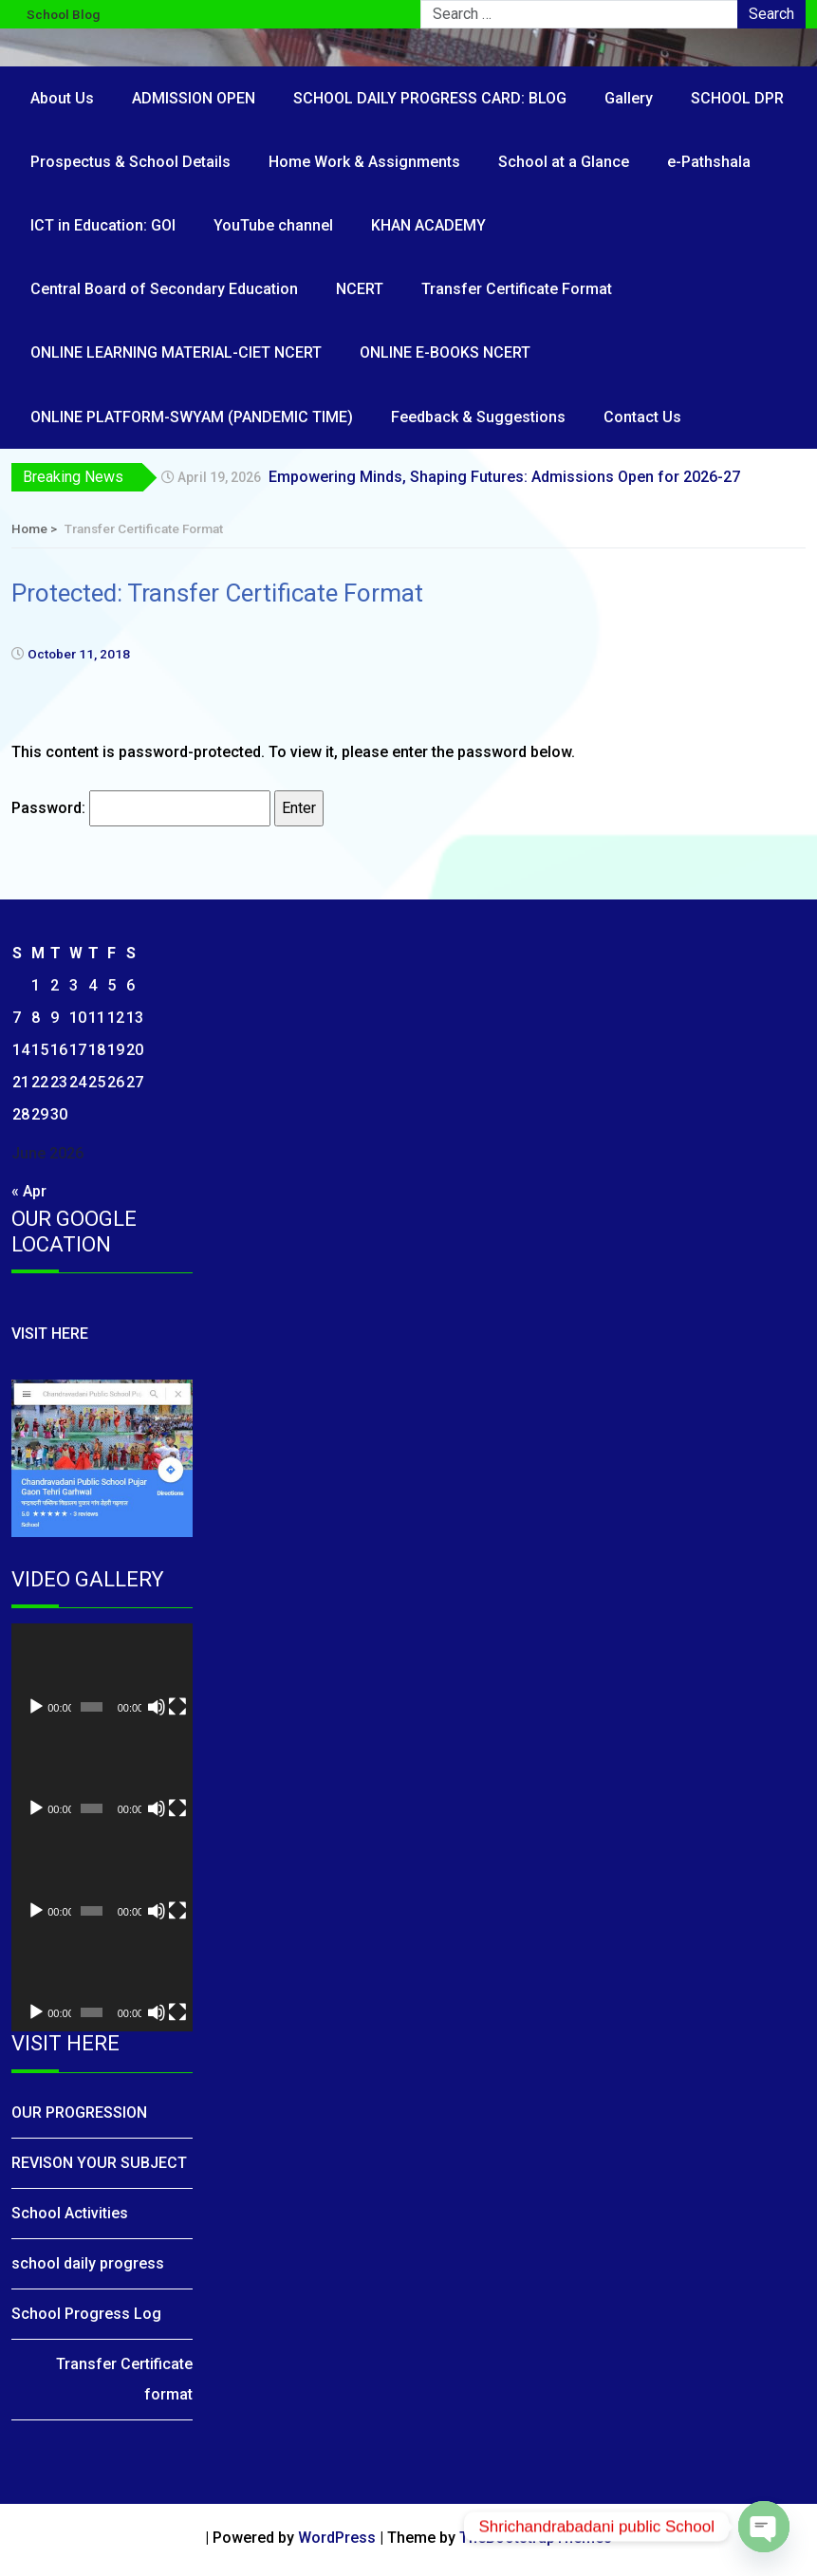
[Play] (36, 1706)
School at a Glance (563, 162)
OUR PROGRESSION (79, 2112)
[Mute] (156, 1706)
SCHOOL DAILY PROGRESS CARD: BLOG (429, 98)
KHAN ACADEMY (428, 225)
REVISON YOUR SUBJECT (99, 2163)
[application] (102, 1674)
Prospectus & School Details (130, 162)
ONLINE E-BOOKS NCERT (445, 352)
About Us (62, 98)
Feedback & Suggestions (478, 417)
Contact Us (642, 417)
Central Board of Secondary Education (164, 289)
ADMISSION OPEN (193, 98)
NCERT (359, 289)
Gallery (628, 98)
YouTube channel (273, 225)
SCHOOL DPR (737, 98)
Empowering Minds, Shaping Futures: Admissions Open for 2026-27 (504, 477)
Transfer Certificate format (124, 2379)
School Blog (63, 14)
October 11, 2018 (79, 653)
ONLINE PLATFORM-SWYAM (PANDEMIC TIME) (191, 417)
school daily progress (87, 2263)
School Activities (69, 2213)
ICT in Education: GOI (103, 225)
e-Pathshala (709, 162)
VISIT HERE (49, 1334)
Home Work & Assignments (364, 162)
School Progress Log (86, 2314)
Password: (140, 808)
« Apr (28, 1191)
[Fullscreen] (177, 1706)
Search (771, 14)
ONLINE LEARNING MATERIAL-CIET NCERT (176, 352)
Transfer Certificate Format (516, 289)
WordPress (337, 2538)
